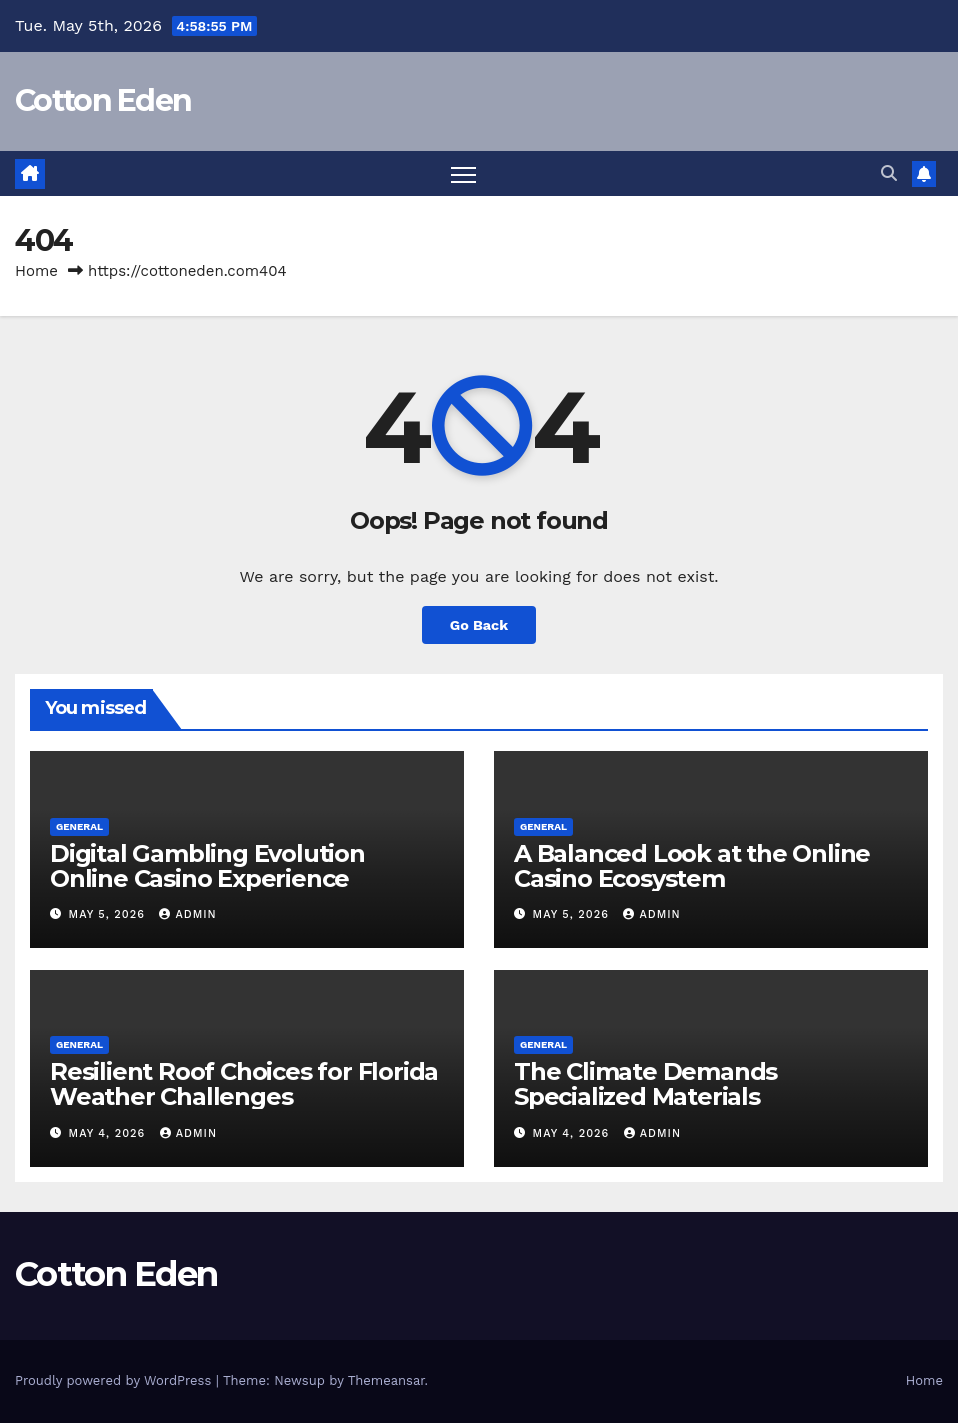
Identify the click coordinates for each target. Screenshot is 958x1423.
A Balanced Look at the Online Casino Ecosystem (692, 866)
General (79, 826)
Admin (187, 914)
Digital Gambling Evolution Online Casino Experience (207, 866)
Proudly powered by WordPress (115, 1380)
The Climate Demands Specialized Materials (645, 1084)
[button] (889, 173)
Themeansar (386, 1380)
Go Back (479, 625)
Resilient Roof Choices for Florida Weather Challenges (244, 1084)
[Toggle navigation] (463, 173)
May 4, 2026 (109, 1133)
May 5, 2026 (109, 914)
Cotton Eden (103, 100)
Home (36, 271)
